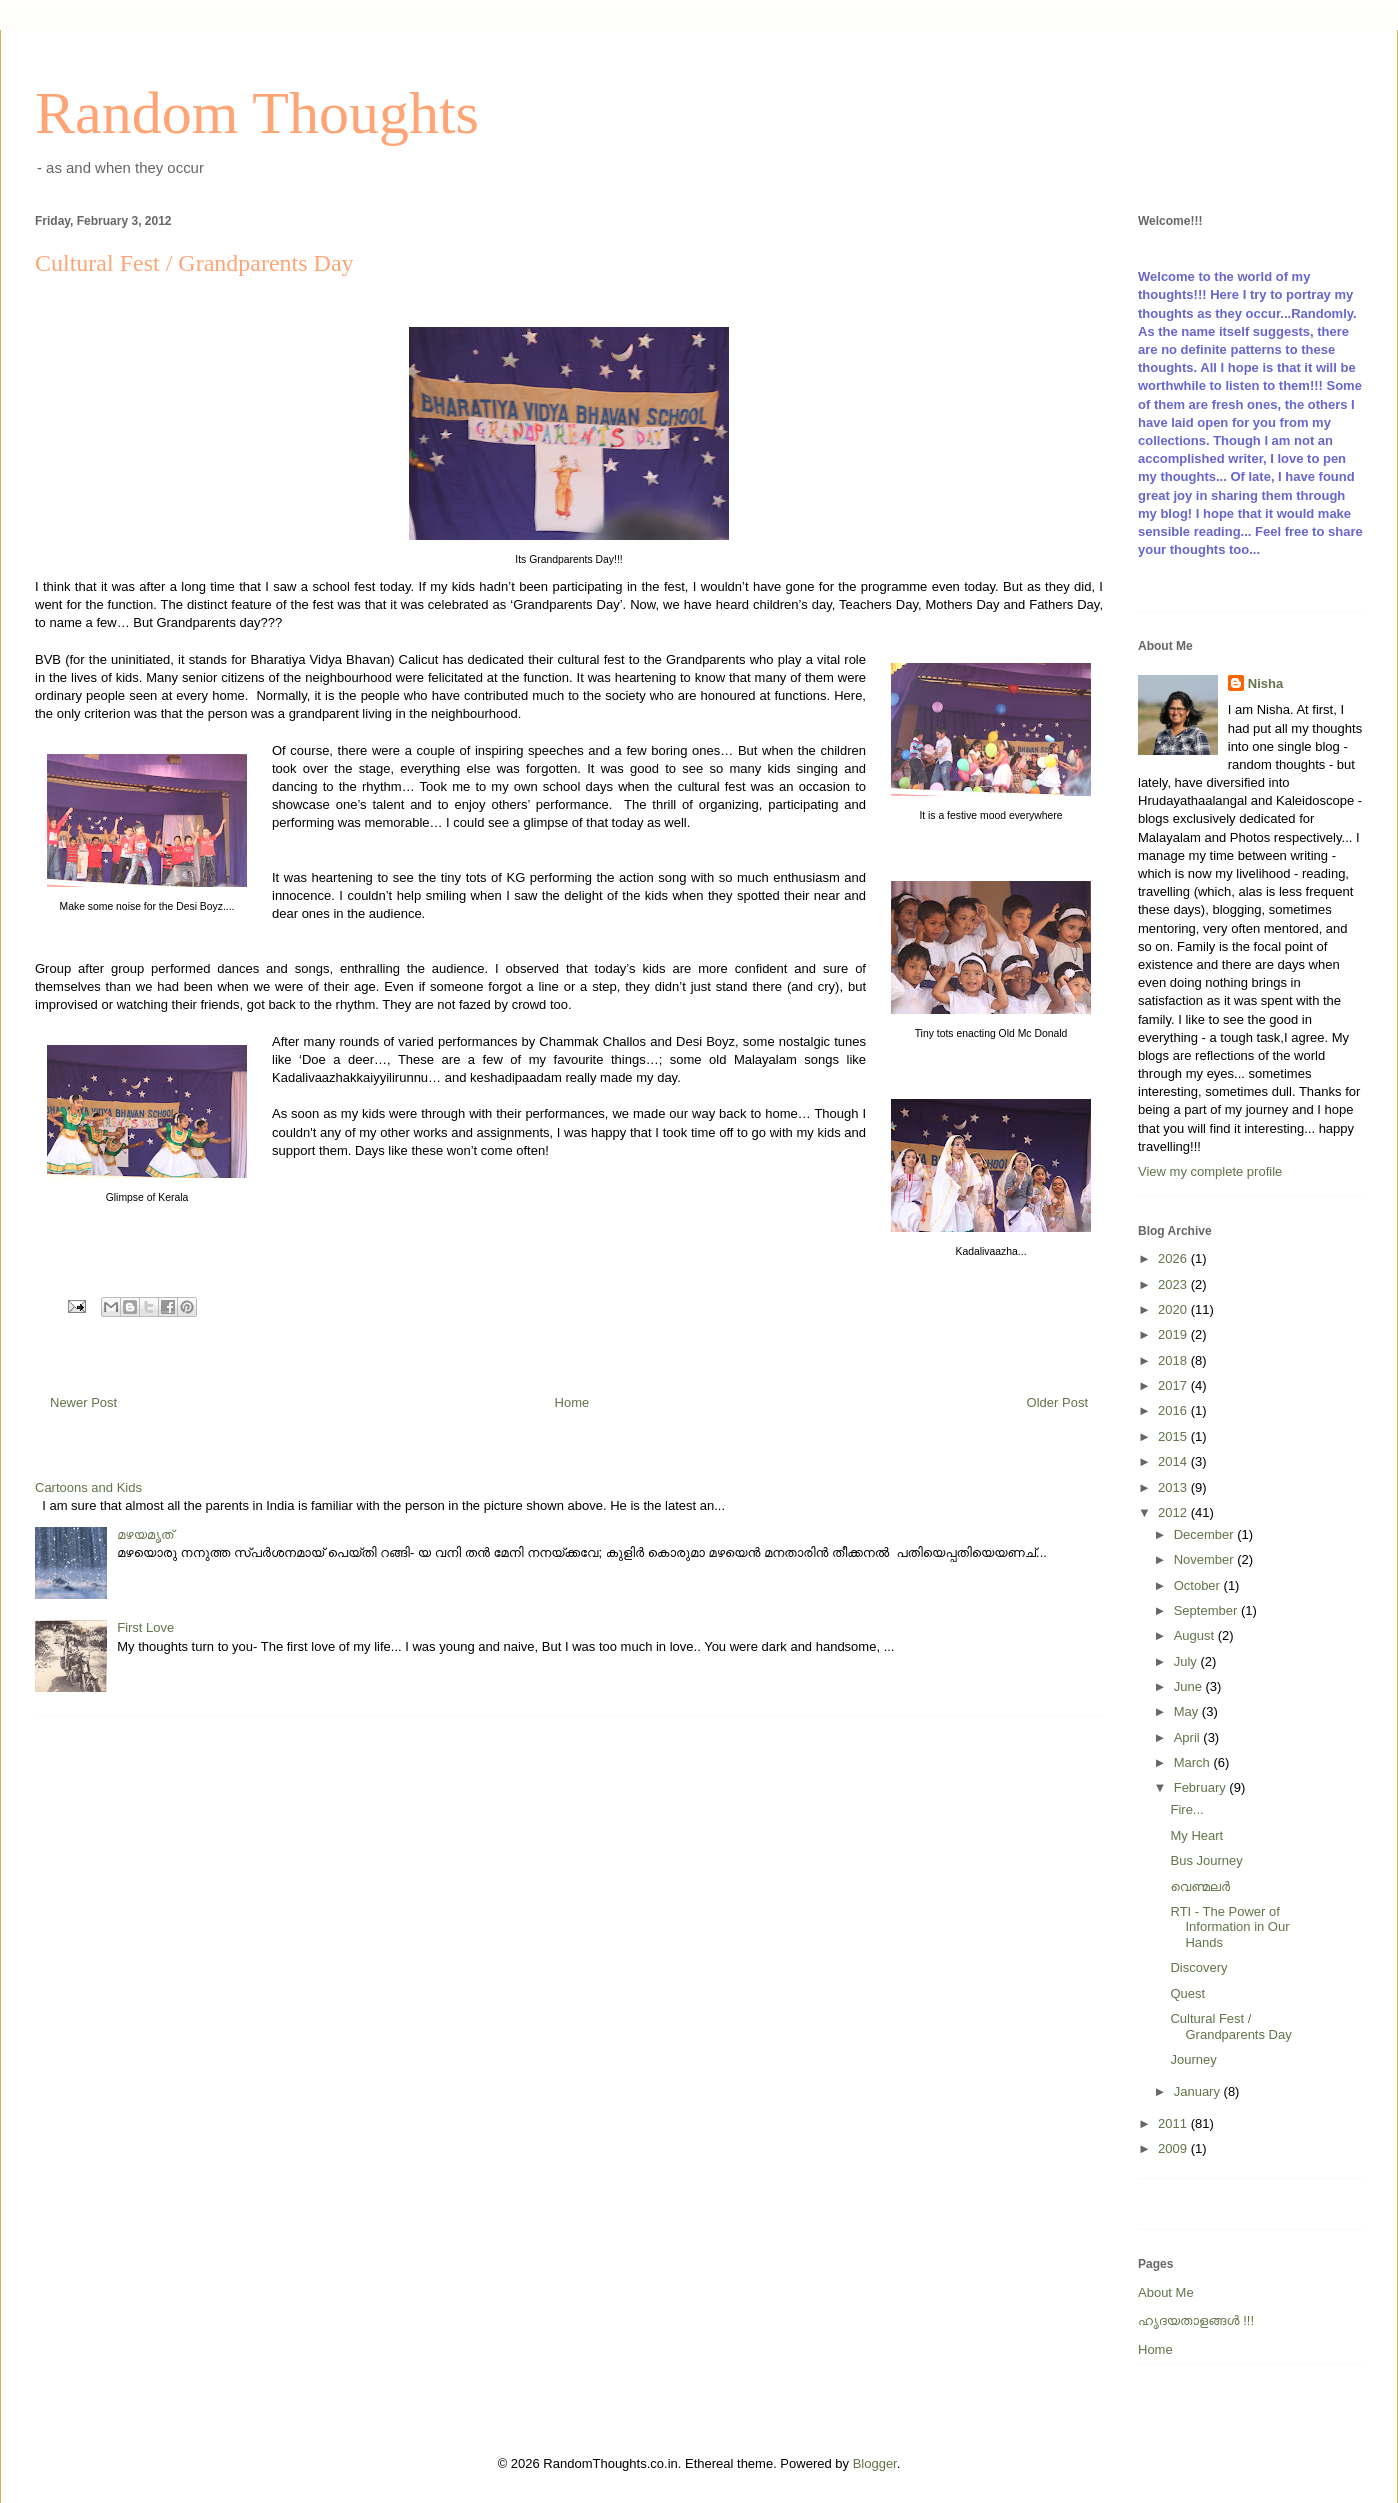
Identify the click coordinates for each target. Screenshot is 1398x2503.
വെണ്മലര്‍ (1200, 1886)
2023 (1174, 1284)
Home (572, 1402)
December (1206, 1534)
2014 (1174, 1461)
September (1207, 1610)
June (1190, 1686)
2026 (1174, 1258)
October (1199, 1585)
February (1202, 1787)
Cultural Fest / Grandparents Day (1230, 2026)
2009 (1174, 2148)
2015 (1174, 1436)
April (1189, 1737)
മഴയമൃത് (145, 1534)
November (1206, 1559)
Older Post (1057, 1402)
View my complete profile (1210, 1171)
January (1199, 2091)
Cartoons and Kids (88, 1487)
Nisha (1265, 683)
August (1196, 1635)
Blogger (875, 2463)
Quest (1187, 1993)
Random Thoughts (257, 113)
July (1187, 1661)
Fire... (1186, 1809)
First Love (145, 1627)
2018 (1174, 1360)
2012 (1174, 1512)
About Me (1166, 2292)
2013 (1174, 1487)
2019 (1174, 1334)
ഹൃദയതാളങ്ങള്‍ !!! (1196, 2320)
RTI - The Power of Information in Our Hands (1229, 1927)
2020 (1174, 1309)
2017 (1174, 1385)
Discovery (1198, 1967)
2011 (1174, 2123)
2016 (1174, 1410)
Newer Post (83, 1402)
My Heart (1196, 1835)
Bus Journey (1206, 1860)
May (1188, 1711)
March (1194, 1762)
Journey (1193, 2059)
